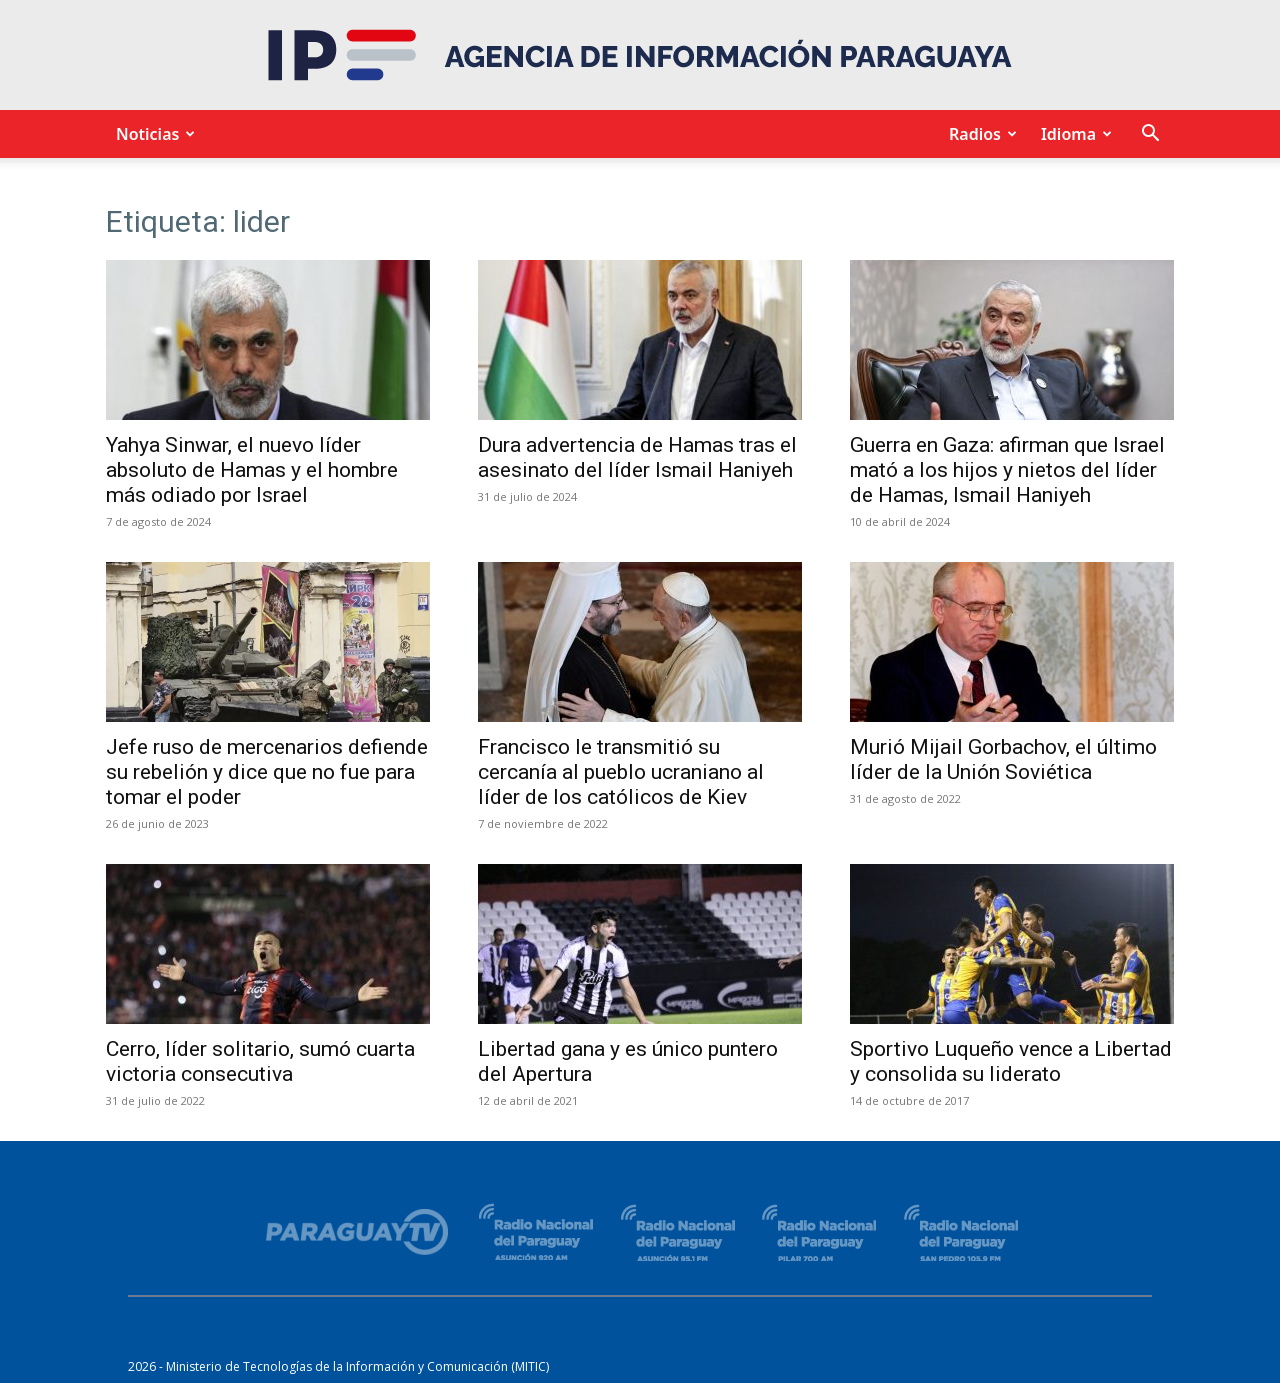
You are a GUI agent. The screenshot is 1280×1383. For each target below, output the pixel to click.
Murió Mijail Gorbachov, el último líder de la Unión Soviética (1003, 759)
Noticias (152, 134)
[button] (1150, 135)
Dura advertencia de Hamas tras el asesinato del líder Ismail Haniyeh (637, 457)
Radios (980, 134)
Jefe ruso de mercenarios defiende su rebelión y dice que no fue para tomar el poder (267, 772)
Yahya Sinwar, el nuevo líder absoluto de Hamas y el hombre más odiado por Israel (252, 470)
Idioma (1073, 134)
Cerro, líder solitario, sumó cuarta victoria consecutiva (260, 1061)
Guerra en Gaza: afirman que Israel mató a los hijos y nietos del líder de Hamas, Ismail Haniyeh (1007, 470)
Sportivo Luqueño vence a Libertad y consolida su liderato (1011, 1061)
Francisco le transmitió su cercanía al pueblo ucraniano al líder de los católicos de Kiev (621, 772)
